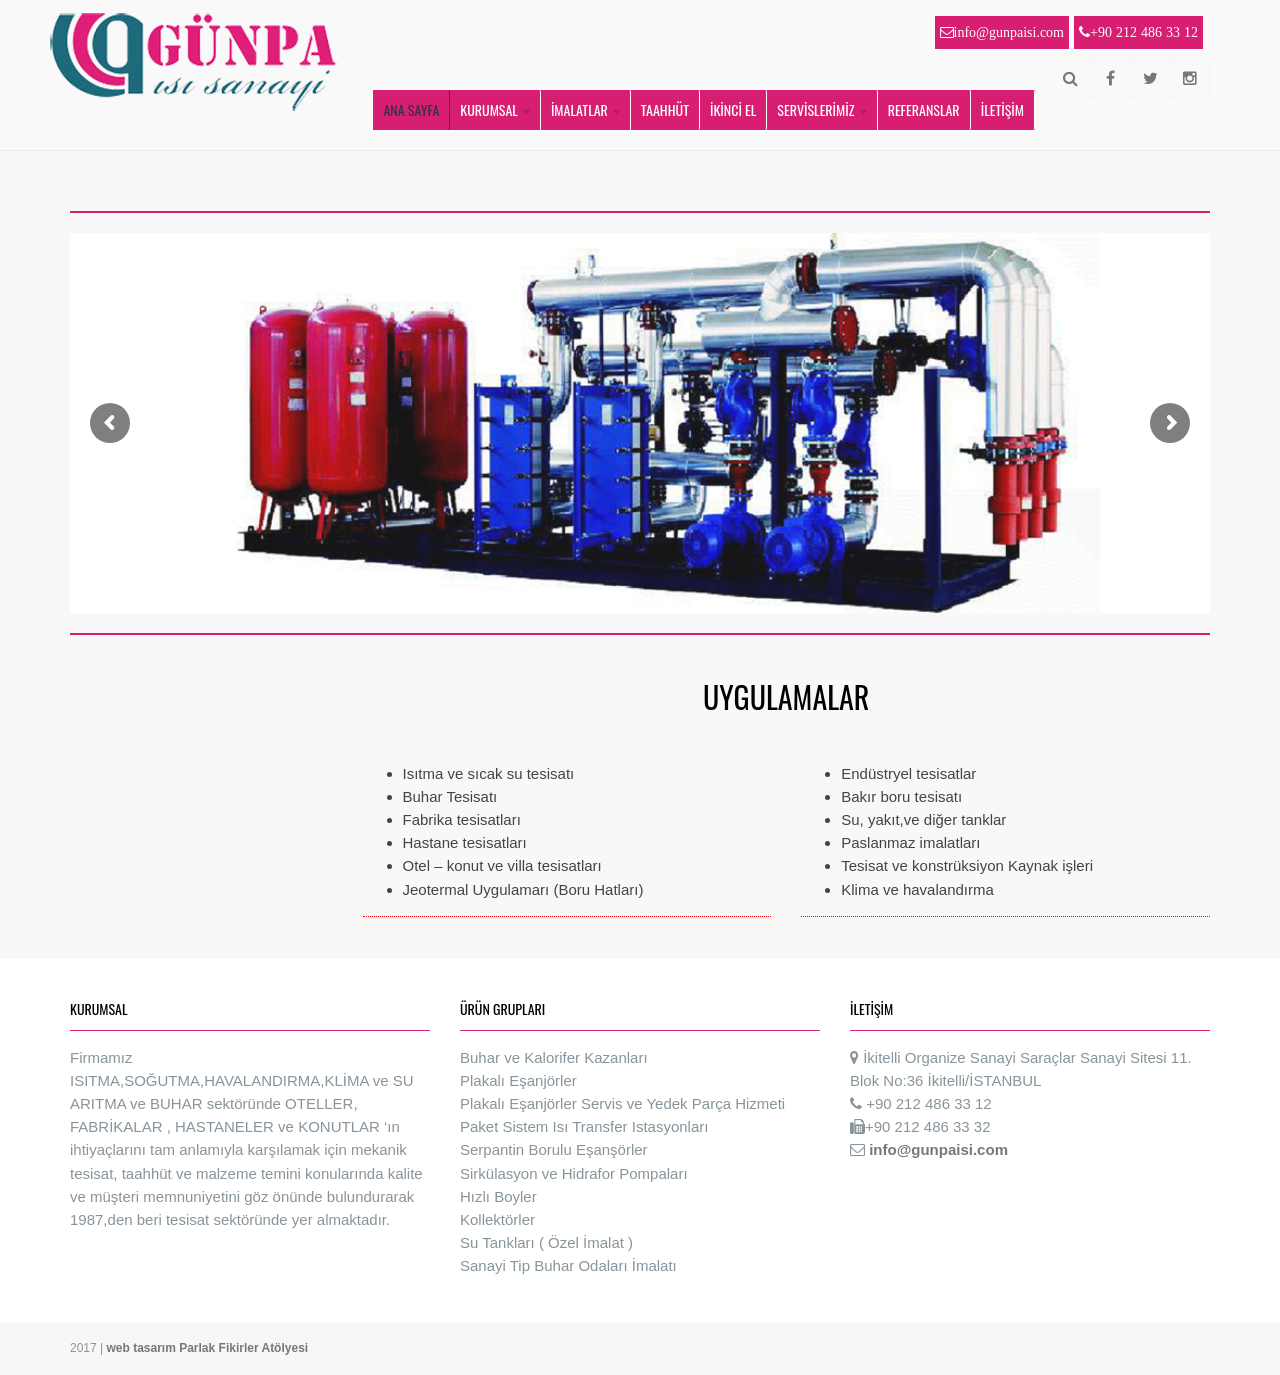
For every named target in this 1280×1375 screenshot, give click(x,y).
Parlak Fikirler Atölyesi (243, 1348)
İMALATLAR (579, 109)
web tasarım (142, 1348)
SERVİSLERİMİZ (815, 109)
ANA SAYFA (411, 109)
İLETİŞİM (1002, 109)
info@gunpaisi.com (938, 1149)
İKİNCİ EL (733, 109)
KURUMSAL (489, 109)
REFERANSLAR (924, 109)
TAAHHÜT (665, 109)
